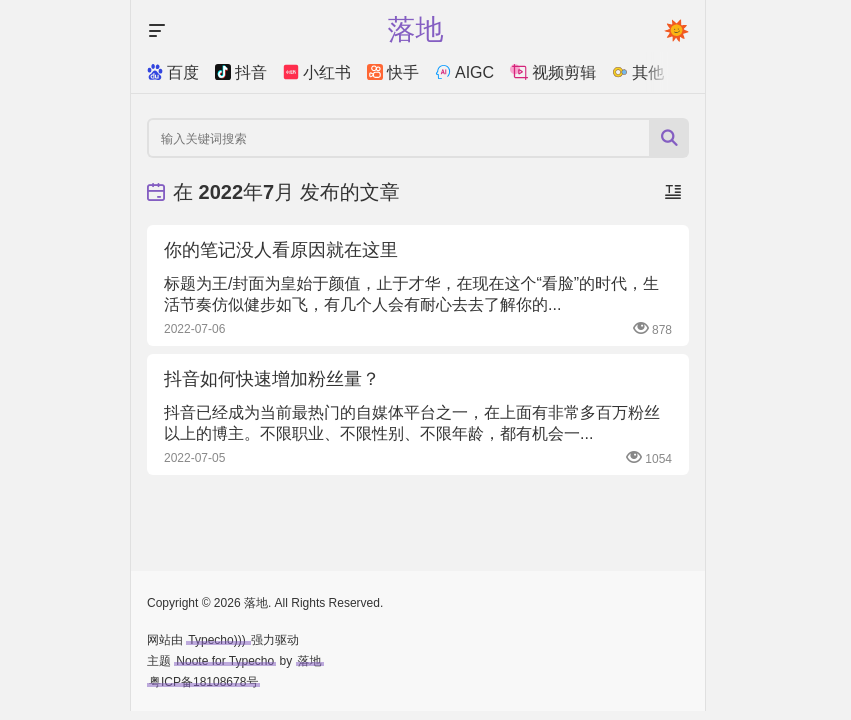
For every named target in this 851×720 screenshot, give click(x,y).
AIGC (464, 72)
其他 (638, 72)
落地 (310, 661)
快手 (393, 72)
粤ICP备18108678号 (203, 682)
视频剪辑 (553, 72)
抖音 (241, 72)
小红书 (317, 72)
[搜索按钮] (669, 138)
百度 (173, 72)
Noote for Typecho (225, 661)
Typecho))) (218, 640)
